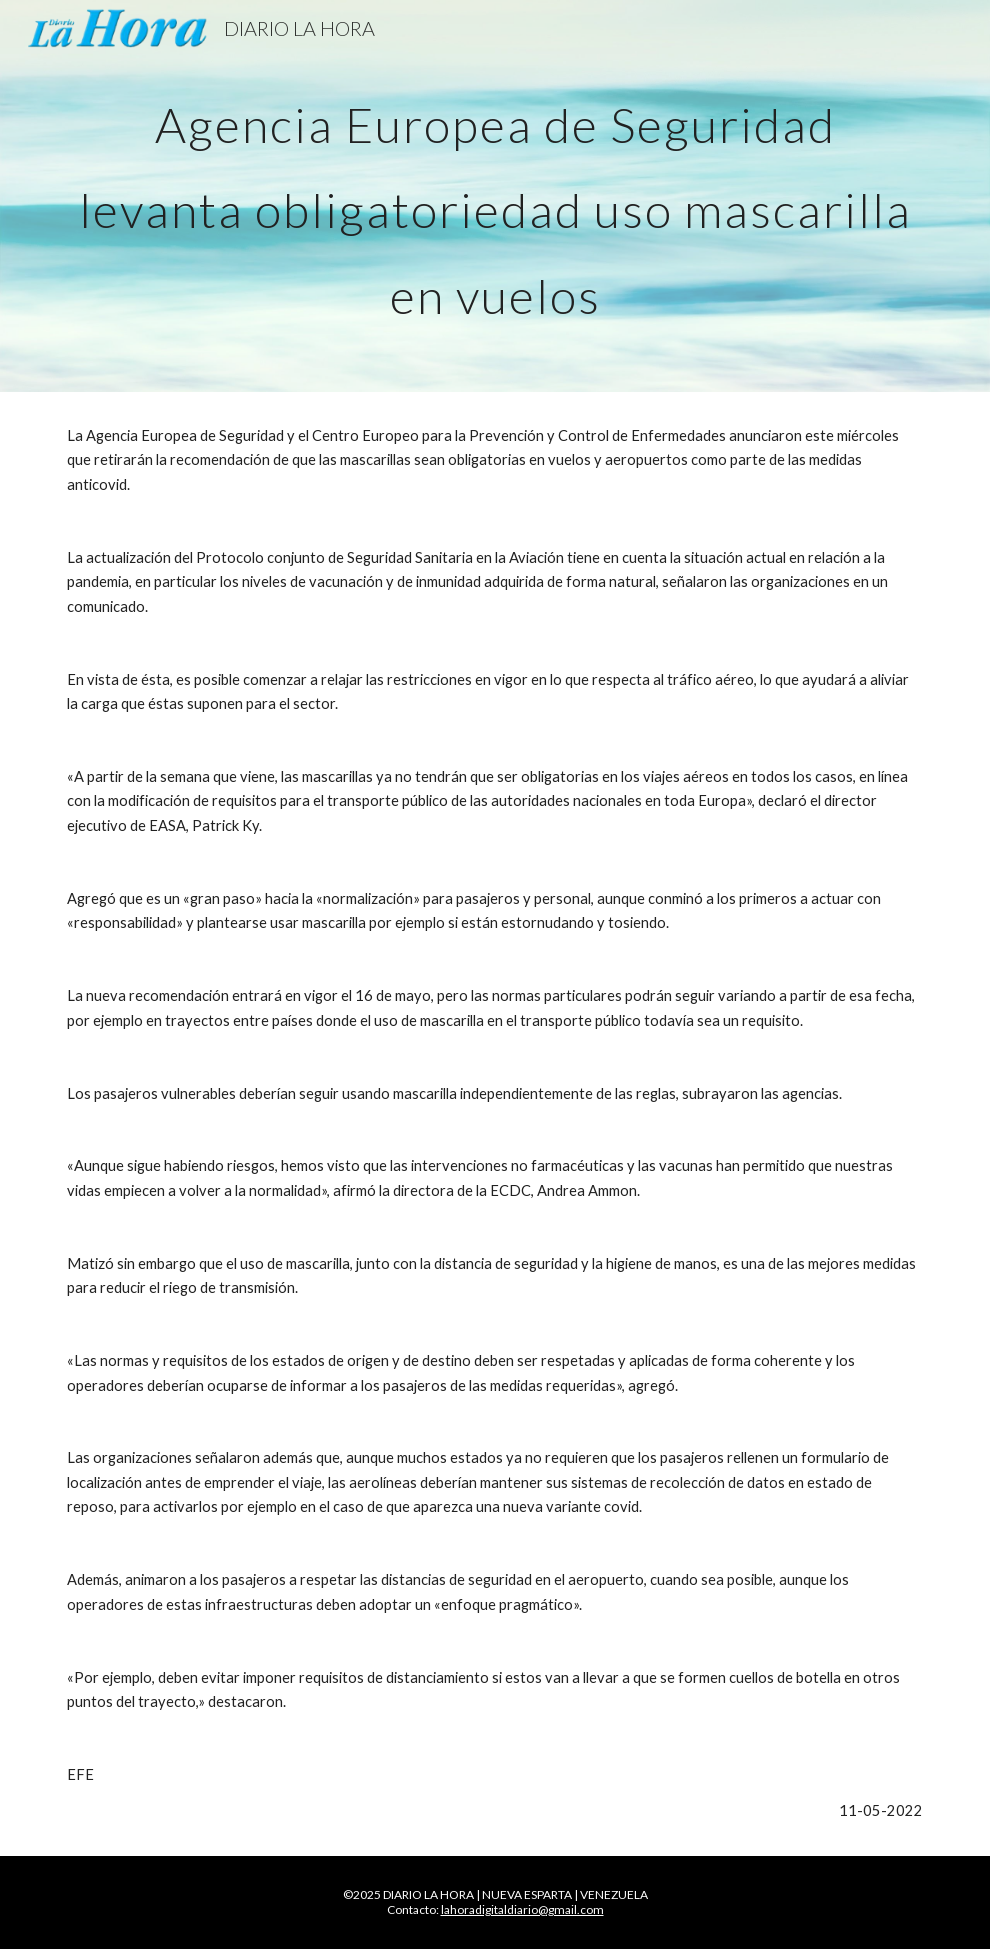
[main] (495, 196)
